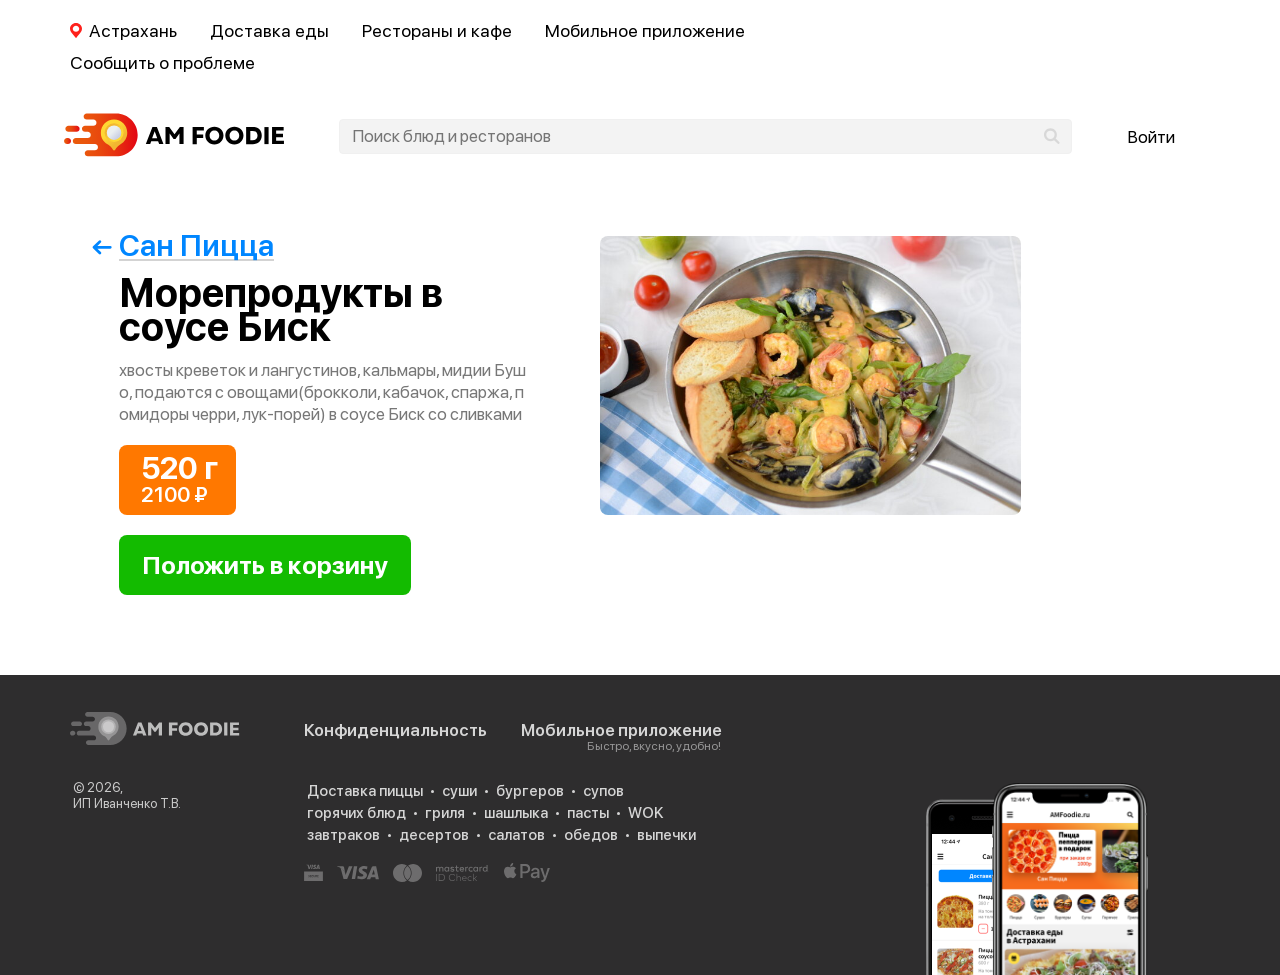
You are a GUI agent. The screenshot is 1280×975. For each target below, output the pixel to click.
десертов (434, 835)
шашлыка (516, 813)
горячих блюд (356, 813)
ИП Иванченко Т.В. (127, 803)
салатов (516, 835)
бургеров (530, 791)
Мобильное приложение (645, 30)
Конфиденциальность (395, 730)
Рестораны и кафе (437, 30)
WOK (645, 813)
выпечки (666, 835)
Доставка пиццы (365, 791)
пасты (588, 813)
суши (459, 791)
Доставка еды (269, 30)
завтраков (343, 835)
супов (603, 791)
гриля (445, 813)
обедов (591, 835)
